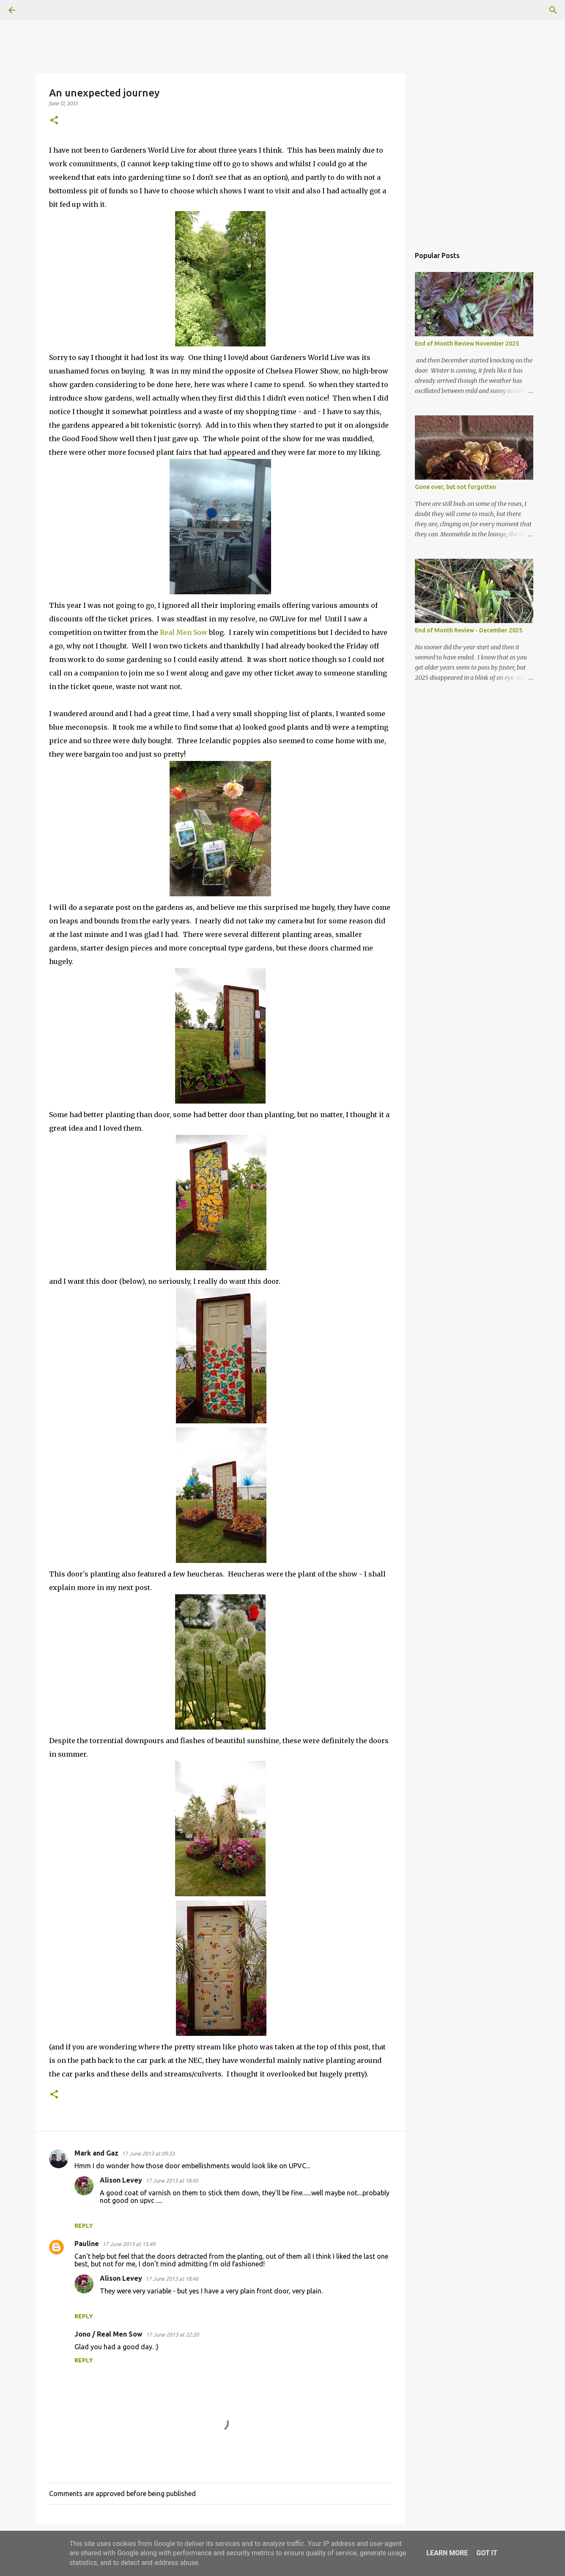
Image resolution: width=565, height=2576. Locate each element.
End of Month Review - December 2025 (468, 630)
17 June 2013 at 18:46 (171, 2279)
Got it (486, 2553)
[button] (54, 120)
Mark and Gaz (96, 2153)
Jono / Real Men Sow (108, 2334)
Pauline (86, 2243)
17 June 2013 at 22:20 (172, 2334)
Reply (83, 2225)
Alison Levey (121, 2180)
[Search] (35, 10)
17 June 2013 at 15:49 (128, 2244)
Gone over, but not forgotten (455, 486)
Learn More (447, 2553)
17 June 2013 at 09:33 (148, 2153)
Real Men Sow (183, 632)
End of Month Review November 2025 (467, 343)
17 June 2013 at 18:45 (171, 2180)
